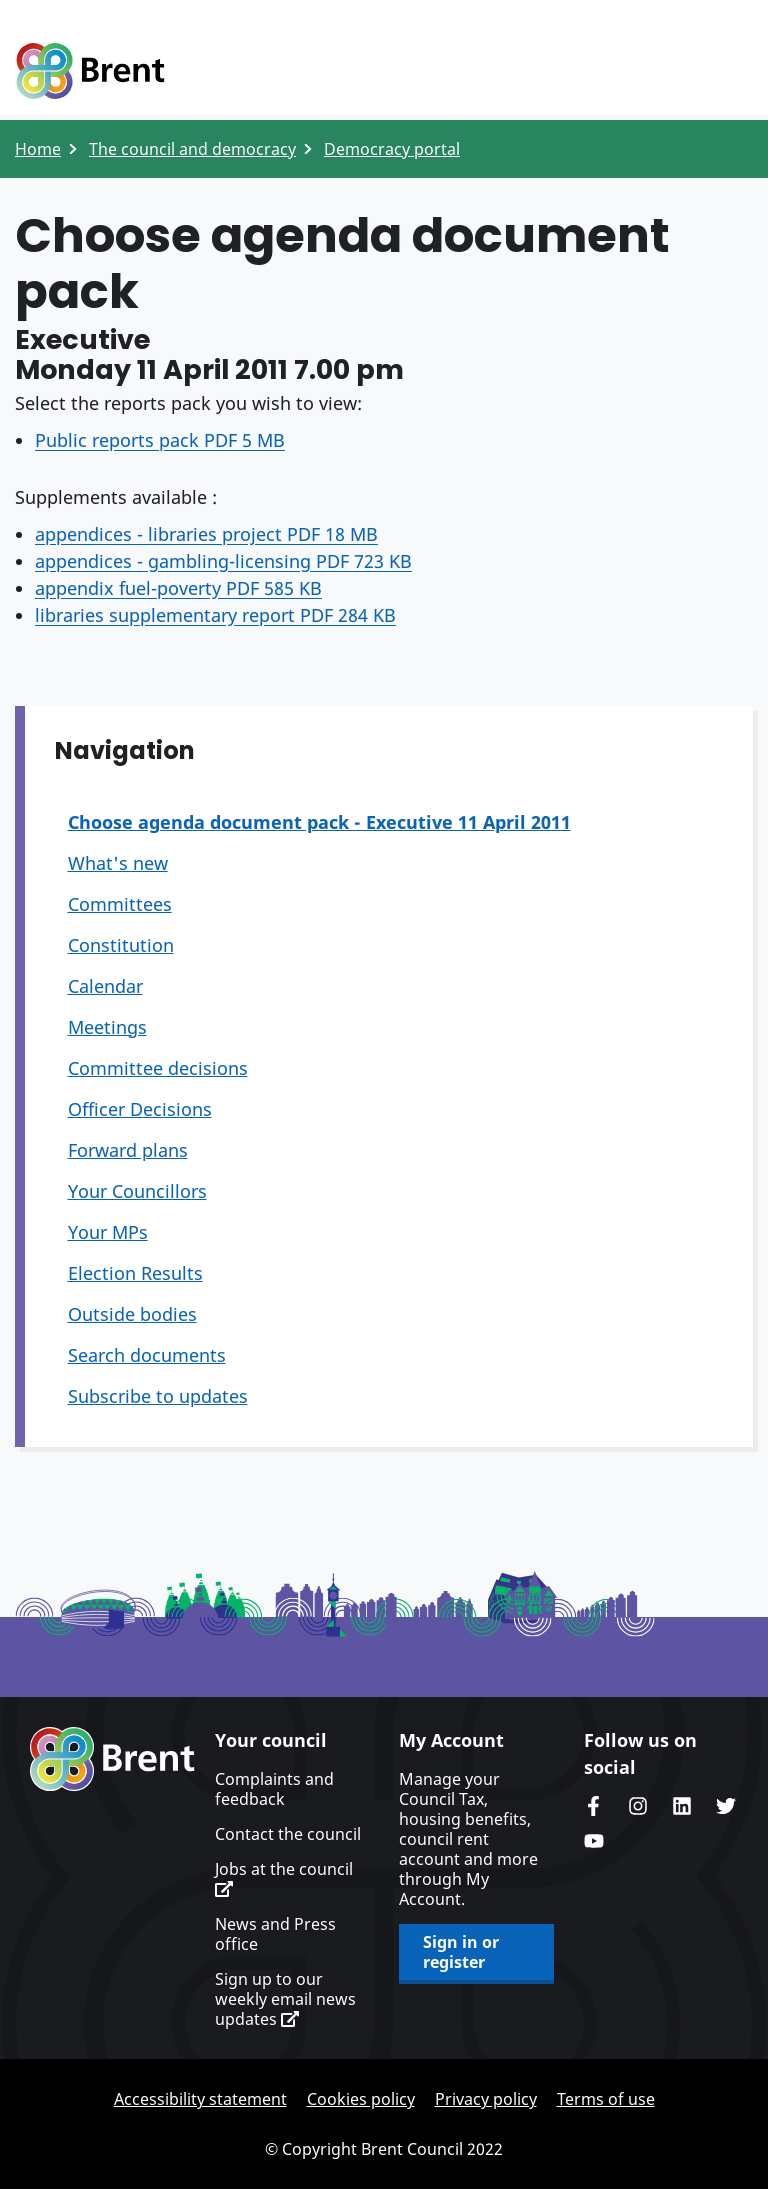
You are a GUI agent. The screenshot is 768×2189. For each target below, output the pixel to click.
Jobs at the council (284, 1878)
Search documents (147, 1355)
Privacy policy (486, 2099)
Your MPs (108, 1232)
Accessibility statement (200, 2099)
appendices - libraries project (206, 534)
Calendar (105, 986)
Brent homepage (112, 1759)
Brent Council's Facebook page (594, 1806)
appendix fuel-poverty (178, 588)
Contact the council (288, 1834)
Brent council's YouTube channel (594, 1841)
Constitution (121, 945)
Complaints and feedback (274, 1789)
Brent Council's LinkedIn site (682, 1806)
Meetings (107, 1027)
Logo (90, 72)
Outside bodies (132, 1314)
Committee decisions (158, 1068)
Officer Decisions (140, 1109)
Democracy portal (392, 149)
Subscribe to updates (158, 1396)
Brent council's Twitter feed (726, 1806)
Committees (120, 904)
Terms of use (606, 2099)
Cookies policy (361, 2099)
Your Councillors (137, 1191)
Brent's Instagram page (638, 1806)
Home (38, 149)
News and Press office (275, 1934)
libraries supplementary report (215, 615)
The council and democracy (192, 149)
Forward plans (128, 1150)
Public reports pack (160, 440)
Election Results (135, 1273)
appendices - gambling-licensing (223, 561)
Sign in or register (461, 1952)
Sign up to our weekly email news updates (285, 1999)
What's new (118, 863)
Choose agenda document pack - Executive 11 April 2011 (319, 822)
